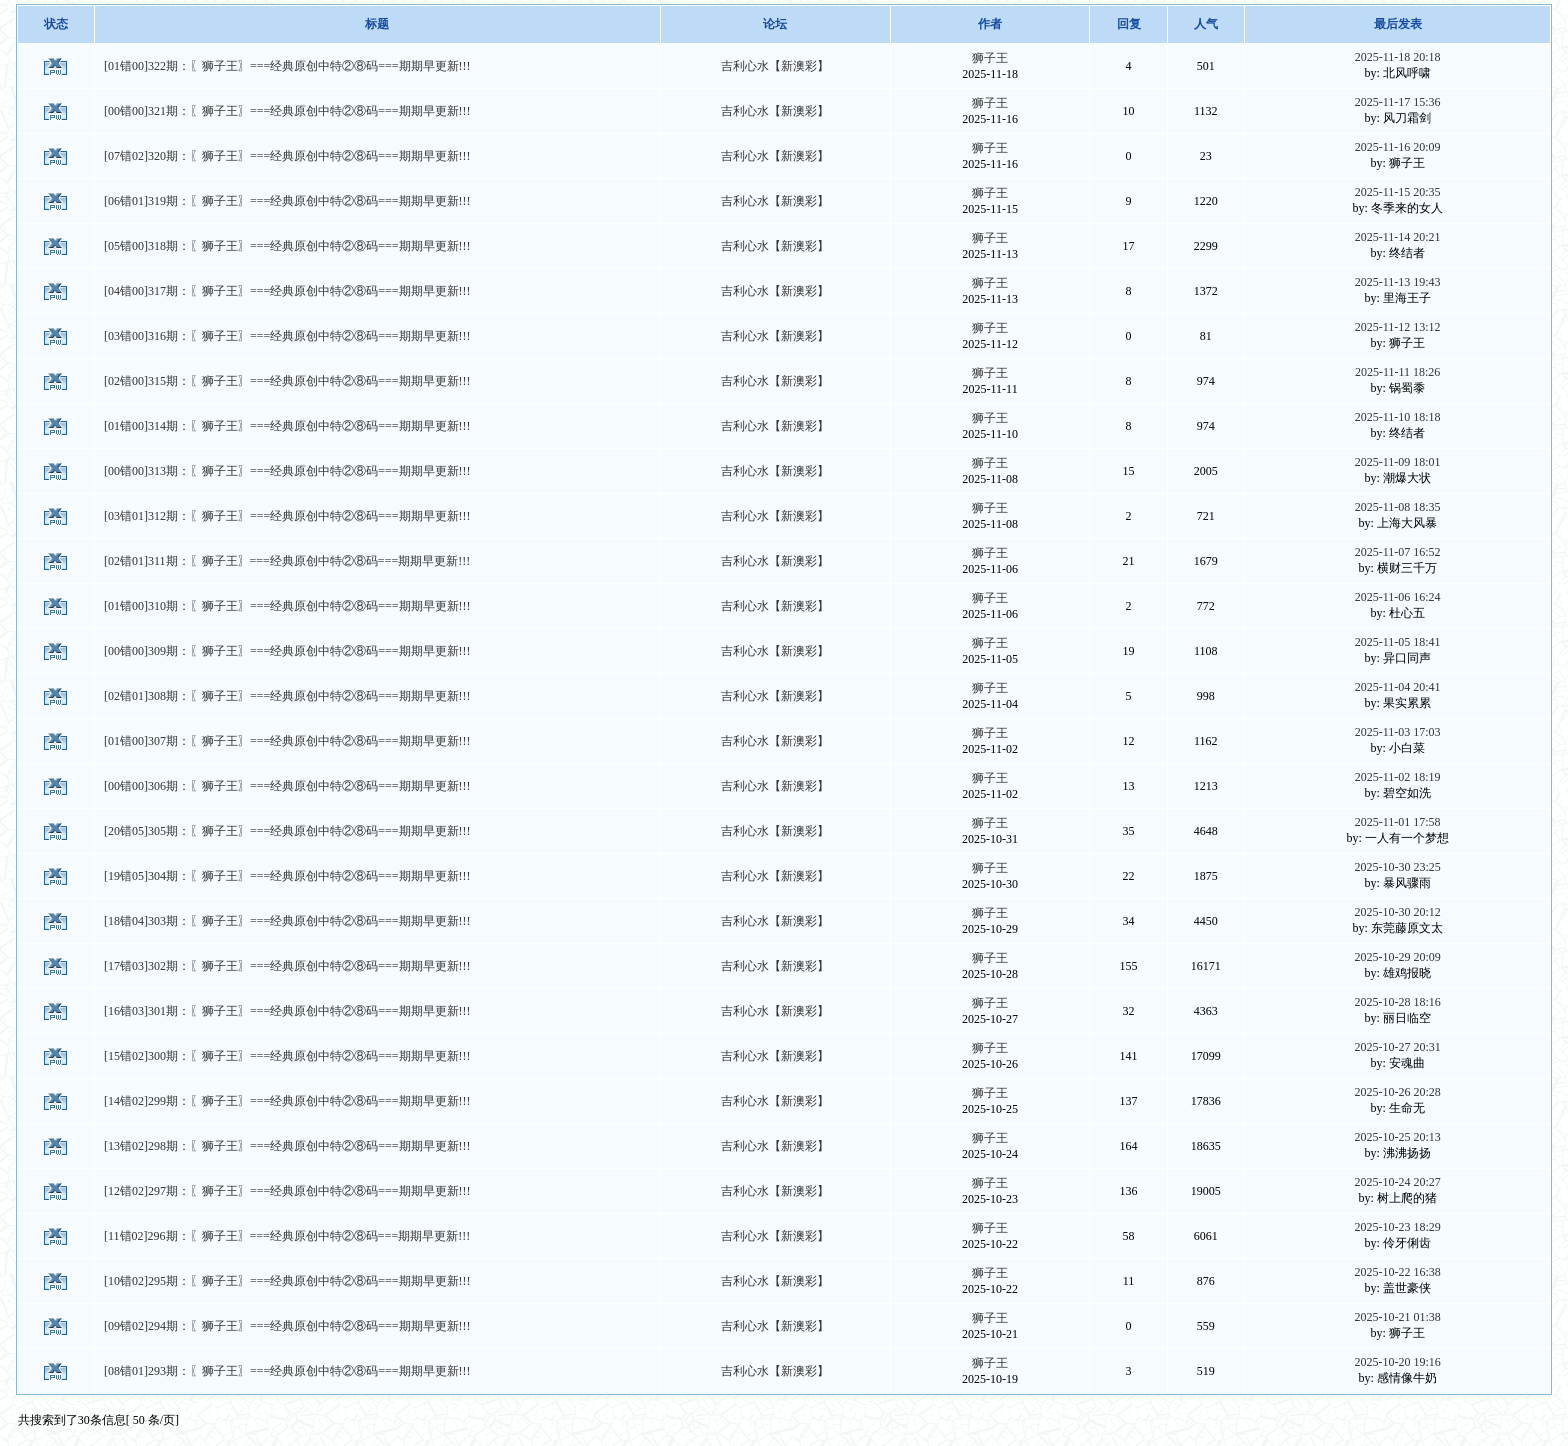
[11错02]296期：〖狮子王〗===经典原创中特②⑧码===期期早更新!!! (287, 1236)
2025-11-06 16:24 (1398, 597)
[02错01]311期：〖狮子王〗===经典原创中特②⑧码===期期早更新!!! (287, 561)
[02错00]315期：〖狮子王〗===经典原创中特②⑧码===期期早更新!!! (287, 381)
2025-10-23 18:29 (1397, 1227)
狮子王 (990, 58)
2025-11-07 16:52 (1398, 552)
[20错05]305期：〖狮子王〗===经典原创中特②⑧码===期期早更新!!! (287, 831)
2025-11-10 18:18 (1398, 417)
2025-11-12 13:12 (1398, 327)
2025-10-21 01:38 (1397, 1317)
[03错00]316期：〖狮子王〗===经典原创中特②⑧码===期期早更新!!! (287, 336)
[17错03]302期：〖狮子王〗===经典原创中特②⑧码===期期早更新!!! (287, 966)
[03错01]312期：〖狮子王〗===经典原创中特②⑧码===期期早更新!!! (287, 516)
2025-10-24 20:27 (1397, 1182)
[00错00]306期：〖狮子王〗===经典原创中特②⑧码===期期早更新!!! (287, 786)
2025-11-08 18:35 (1398, 507)
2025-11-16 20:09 (1398, 147)
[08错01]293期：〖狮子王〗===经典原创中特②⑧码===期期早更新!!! (287, 1371)
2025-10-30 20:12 (1397, 912)
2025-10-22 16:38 (1397, 1272)
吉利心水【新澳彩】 (775, 66)
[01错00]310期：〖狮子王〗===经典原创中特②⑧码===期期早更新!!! (287, 606)
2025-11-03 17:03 (1398, 732)
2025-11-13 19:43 (1398, 282)
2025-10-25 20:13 (1397, 1137)
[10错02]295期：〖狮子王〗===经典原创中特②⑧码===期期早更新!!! (287, 1281)
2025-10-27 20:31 (1397, 1047)
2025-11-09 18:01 (1398, 462)
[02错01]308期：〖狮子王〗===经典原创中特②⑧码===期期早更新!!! (287, 696)
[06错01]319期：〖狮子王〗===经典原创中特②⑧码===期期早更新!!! (287, 201)
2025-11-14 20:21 (1398, 237)
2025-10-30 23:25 (1397, 867)
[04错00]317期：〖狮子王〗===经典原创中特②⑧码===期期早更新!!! (287, 291)
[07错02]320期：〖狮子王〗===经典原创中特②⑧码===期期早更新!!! (287, 156)
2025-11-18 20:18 (1398, 57)
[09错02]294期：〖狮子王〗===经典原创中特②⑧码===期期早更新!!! (287, 1326)
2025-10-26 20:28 (1397, 1092)
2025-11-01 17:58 (1398, 822)
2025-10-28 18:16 (1397, 1002)
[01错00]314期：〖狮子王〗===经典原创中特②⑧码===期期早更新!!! (287, 426)
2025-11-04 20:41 (1398, 687)
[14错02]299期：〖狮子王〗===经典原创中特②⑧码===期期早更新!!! (287, 1101)
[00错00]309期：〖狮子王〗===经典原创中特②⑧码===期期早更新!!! (287, 651)
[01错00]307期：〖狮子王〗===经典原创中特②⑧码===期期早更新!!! (287, 741)
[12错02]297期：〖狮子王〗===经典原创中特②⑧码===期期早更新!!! (287, 1191)
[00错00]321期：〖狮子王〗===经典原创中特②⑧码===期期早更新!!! (287, 111)
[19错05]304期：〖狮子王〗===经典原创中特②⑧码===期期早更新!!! (287, 876)
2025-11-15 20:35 (1398, 192)
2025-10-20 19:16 (1397, 1362)
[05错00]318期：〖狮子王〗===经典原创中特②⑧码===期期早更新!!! (287, 246)
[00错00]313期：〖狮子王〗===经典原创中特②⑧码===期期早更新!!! (287, 471)
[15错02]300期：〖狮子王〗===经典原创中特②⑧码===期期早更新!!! (287, 1056)
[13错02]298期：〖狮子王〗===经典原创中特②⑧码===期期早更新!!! (287, 1146)
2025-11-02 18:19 (1398, 777)
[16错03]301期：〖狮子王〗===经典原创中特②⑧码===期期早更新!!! (287, 1011)
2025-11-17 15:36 (1398, 102)
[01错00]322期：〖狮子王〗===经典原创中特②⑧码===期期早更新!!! (287, 66)
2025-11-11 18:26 (1397, 372)
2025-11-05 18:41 (1398, 642)
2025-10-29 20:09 (1397, 957)
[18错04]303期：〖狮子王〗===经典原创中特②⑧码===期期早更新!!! (287, 921)
